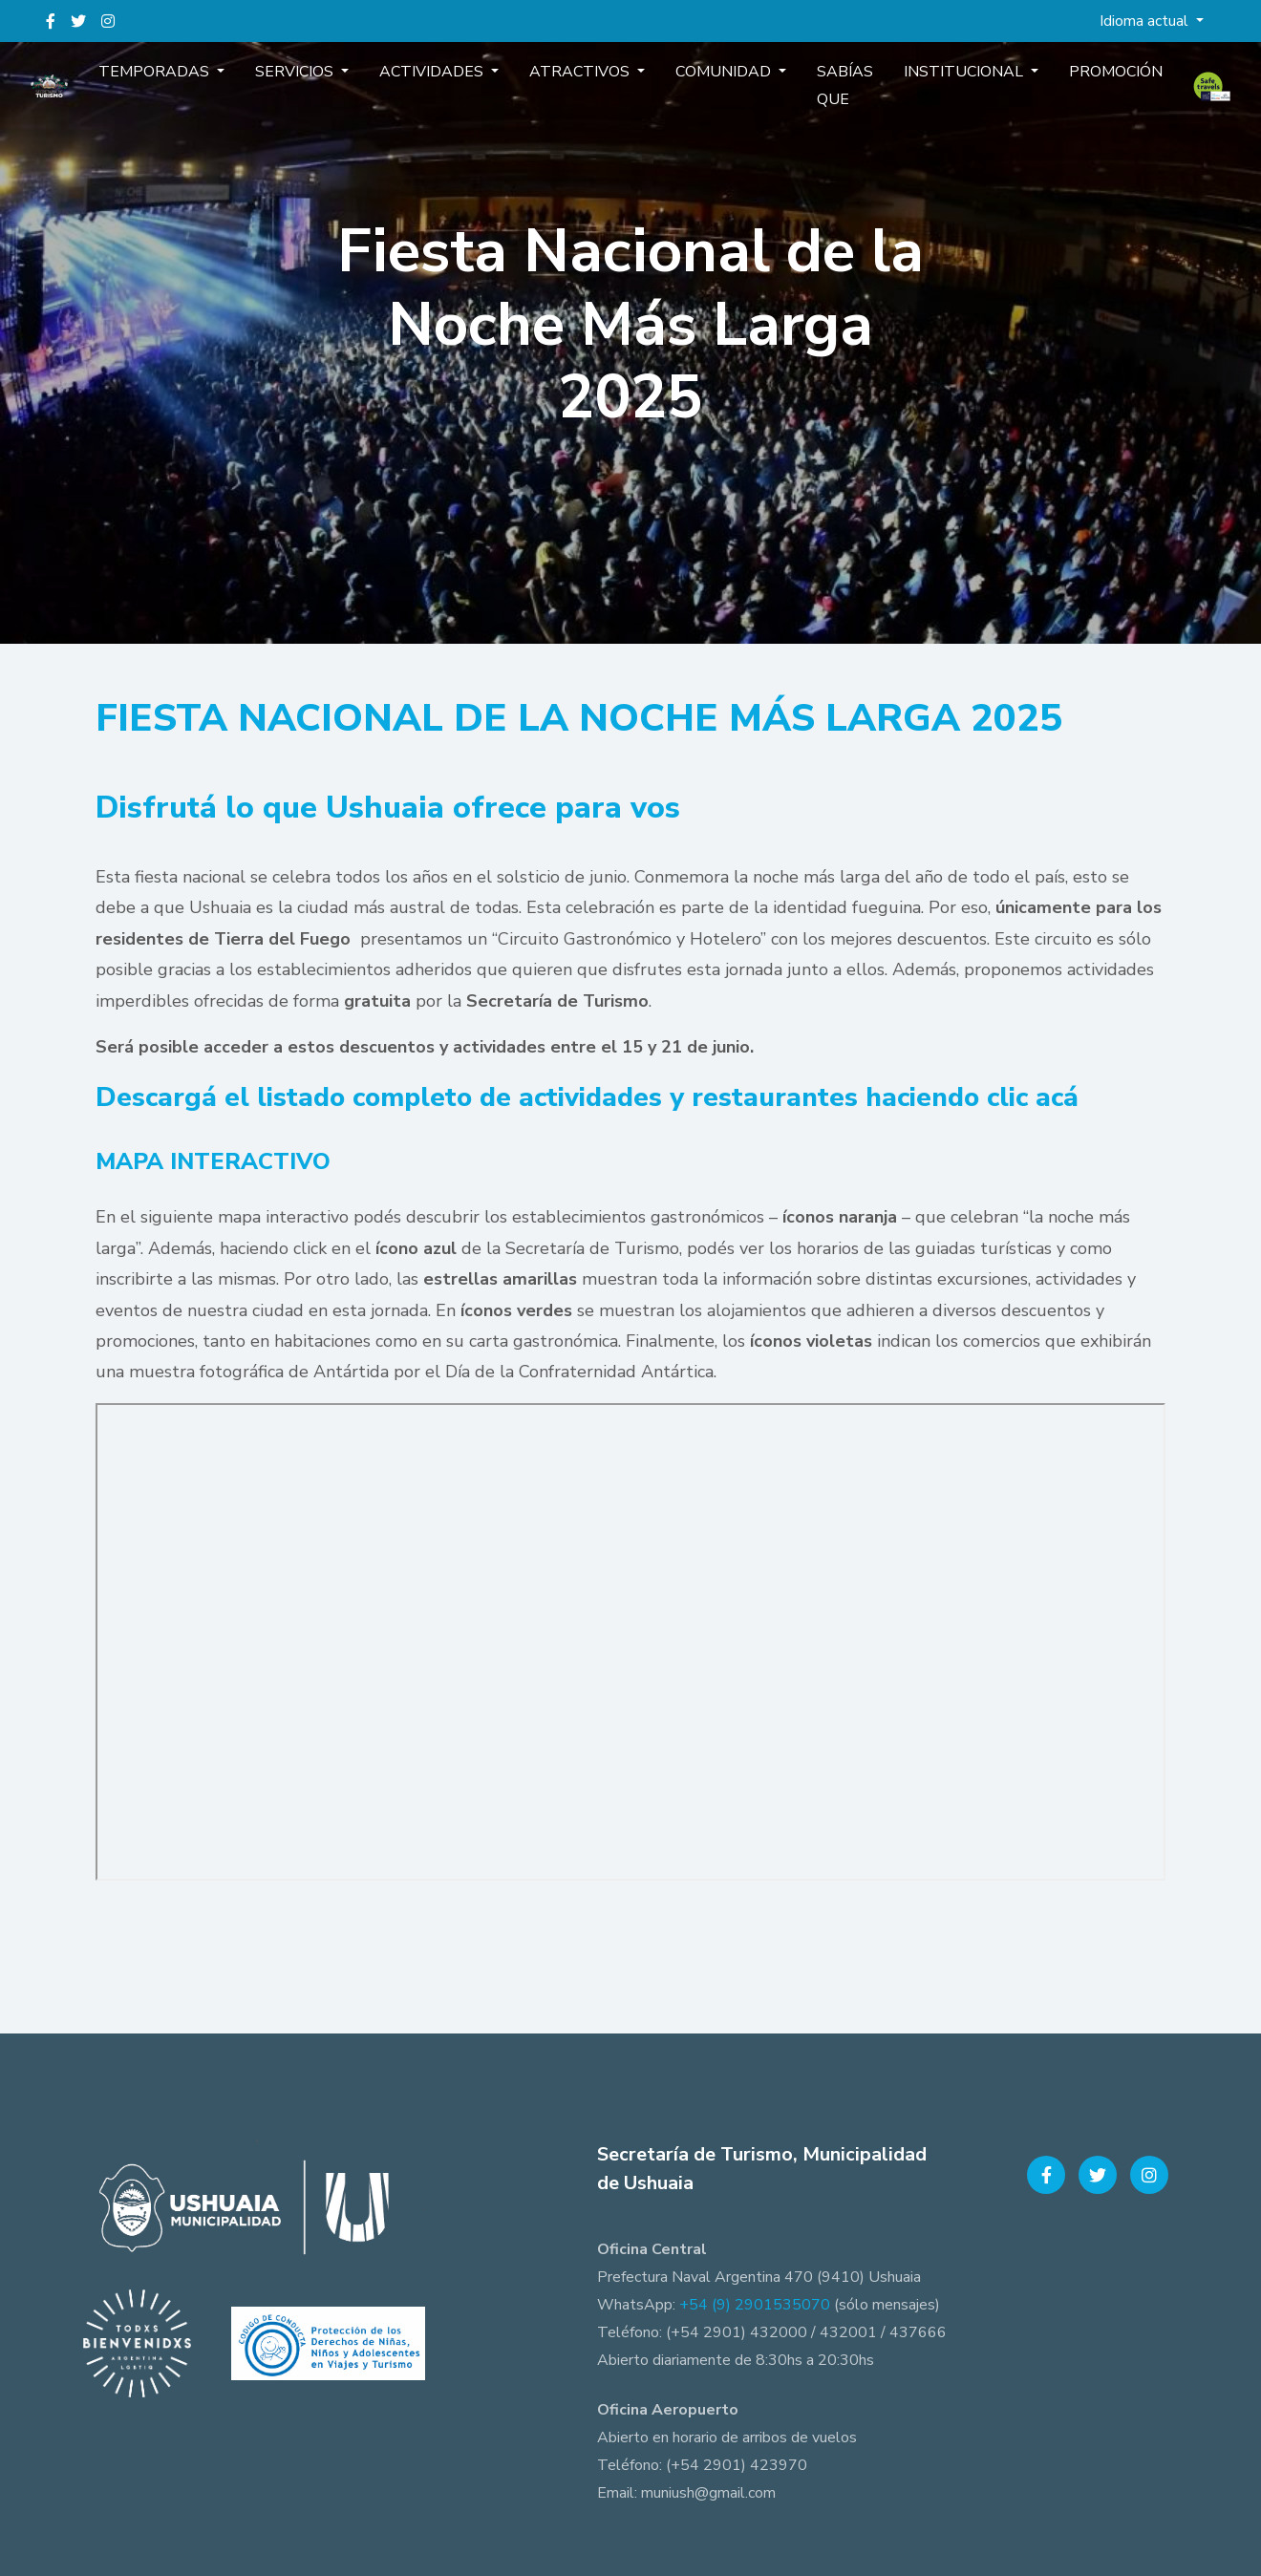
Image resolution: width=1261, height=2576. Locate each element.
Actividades (456, 89)
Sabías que (822, 103)
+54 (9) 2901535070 (754, 2304)
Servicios (334, 89)
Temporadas (209, 89)
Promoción (1062, 89)
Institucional (927, 89)
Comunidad (717, 89)
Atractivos (589, 89)
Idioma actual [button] (1146, 21)
